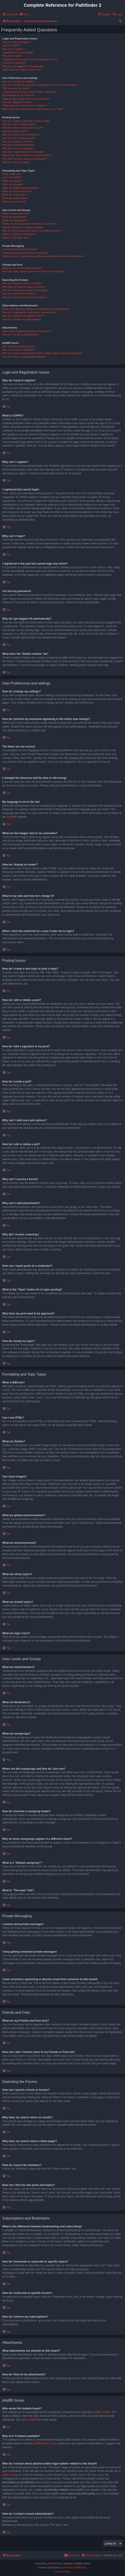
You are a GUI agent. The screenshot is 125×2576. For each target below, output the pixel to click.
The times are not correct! (16, 88)
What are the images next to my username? (26, 98)
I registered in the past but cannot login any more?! (30, 59)
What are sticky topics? (15, 194)
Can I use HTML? (11, 177)
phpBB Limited (101, 2412)
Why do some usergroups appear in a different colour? (31, 230)
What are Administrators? (16, 213)
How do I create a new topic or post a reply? (26, 121)
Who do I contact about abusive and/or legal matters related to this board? (42, 353)
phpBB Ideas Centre (45, 2443)
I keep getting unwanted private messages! (25, 252)
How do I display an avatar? (17, 102)
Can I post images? (12, 184)
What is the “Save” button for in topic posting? (27, 155)
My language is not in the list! (18, 95)
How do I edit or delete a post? (19, 124)
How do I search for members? (19, 293)
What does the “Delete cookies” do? (21, 69)
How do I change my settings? (18, 81)
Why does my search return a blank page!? (25, 290)
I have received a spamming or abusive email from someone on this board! (43, 256)
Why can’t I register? (13, 49)
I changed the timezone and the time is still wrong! (29, 91)
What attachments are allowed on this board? (27, 331)
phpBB (11, 816)
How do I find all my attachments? (20, 334)
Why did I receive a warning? (18, 148)
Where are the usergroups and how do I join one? (29, 223)
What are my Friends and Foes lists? (22, 268)
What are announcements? (17, 191)
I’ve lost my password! (14, 62)
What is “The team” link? (15, 237)
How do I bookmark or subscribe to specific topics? (30, 312)
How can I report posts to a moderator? (23, 151)
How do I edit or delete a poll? (18, 138)
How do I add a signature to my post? (22, 127)
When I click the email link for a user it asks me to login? (32, 109)
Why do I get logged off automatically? (23, 66)
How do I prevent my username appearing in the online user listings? (39, 85)
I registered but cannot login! (17, 52)
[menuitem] (23, 14)
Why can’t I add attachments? (18, 145)
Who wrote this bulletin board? (18, 346)
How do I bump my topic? (16, 162)
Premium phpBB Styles (75, 2567)
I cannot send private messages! (20, 249)
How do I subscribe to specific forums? (23, 315)
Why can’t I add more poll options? (21, 134)
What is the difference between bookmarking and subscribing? (36, 309)
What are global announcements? (20, 188)
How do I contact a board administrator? (24, 356)
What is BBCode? (12, 174)
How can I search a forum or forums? (22, 283)
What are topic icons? (14, 201)
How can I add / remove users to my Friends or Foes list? (33, 271)
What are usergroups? (14, 220)
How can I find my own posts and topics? (24, 297)
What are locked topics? (15, 198)
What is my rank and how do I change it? (24, 105)
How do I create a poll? (15, 131)
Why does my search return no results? (23, 287)
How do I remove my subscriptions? (21, 319)
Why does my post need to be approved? (24, 158)
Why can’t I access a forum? (17, 141)
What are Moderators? (14, 216)
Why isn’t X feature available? (18, 349)
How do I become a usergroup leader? (23, 227)
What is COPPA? (11, 45)
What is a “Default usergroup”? (19, 234)
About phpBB (30, 2419)
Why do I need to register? (16, 42)
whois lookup (10, 2474)
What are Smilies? (12, 181)
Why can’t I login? (12, 55)
